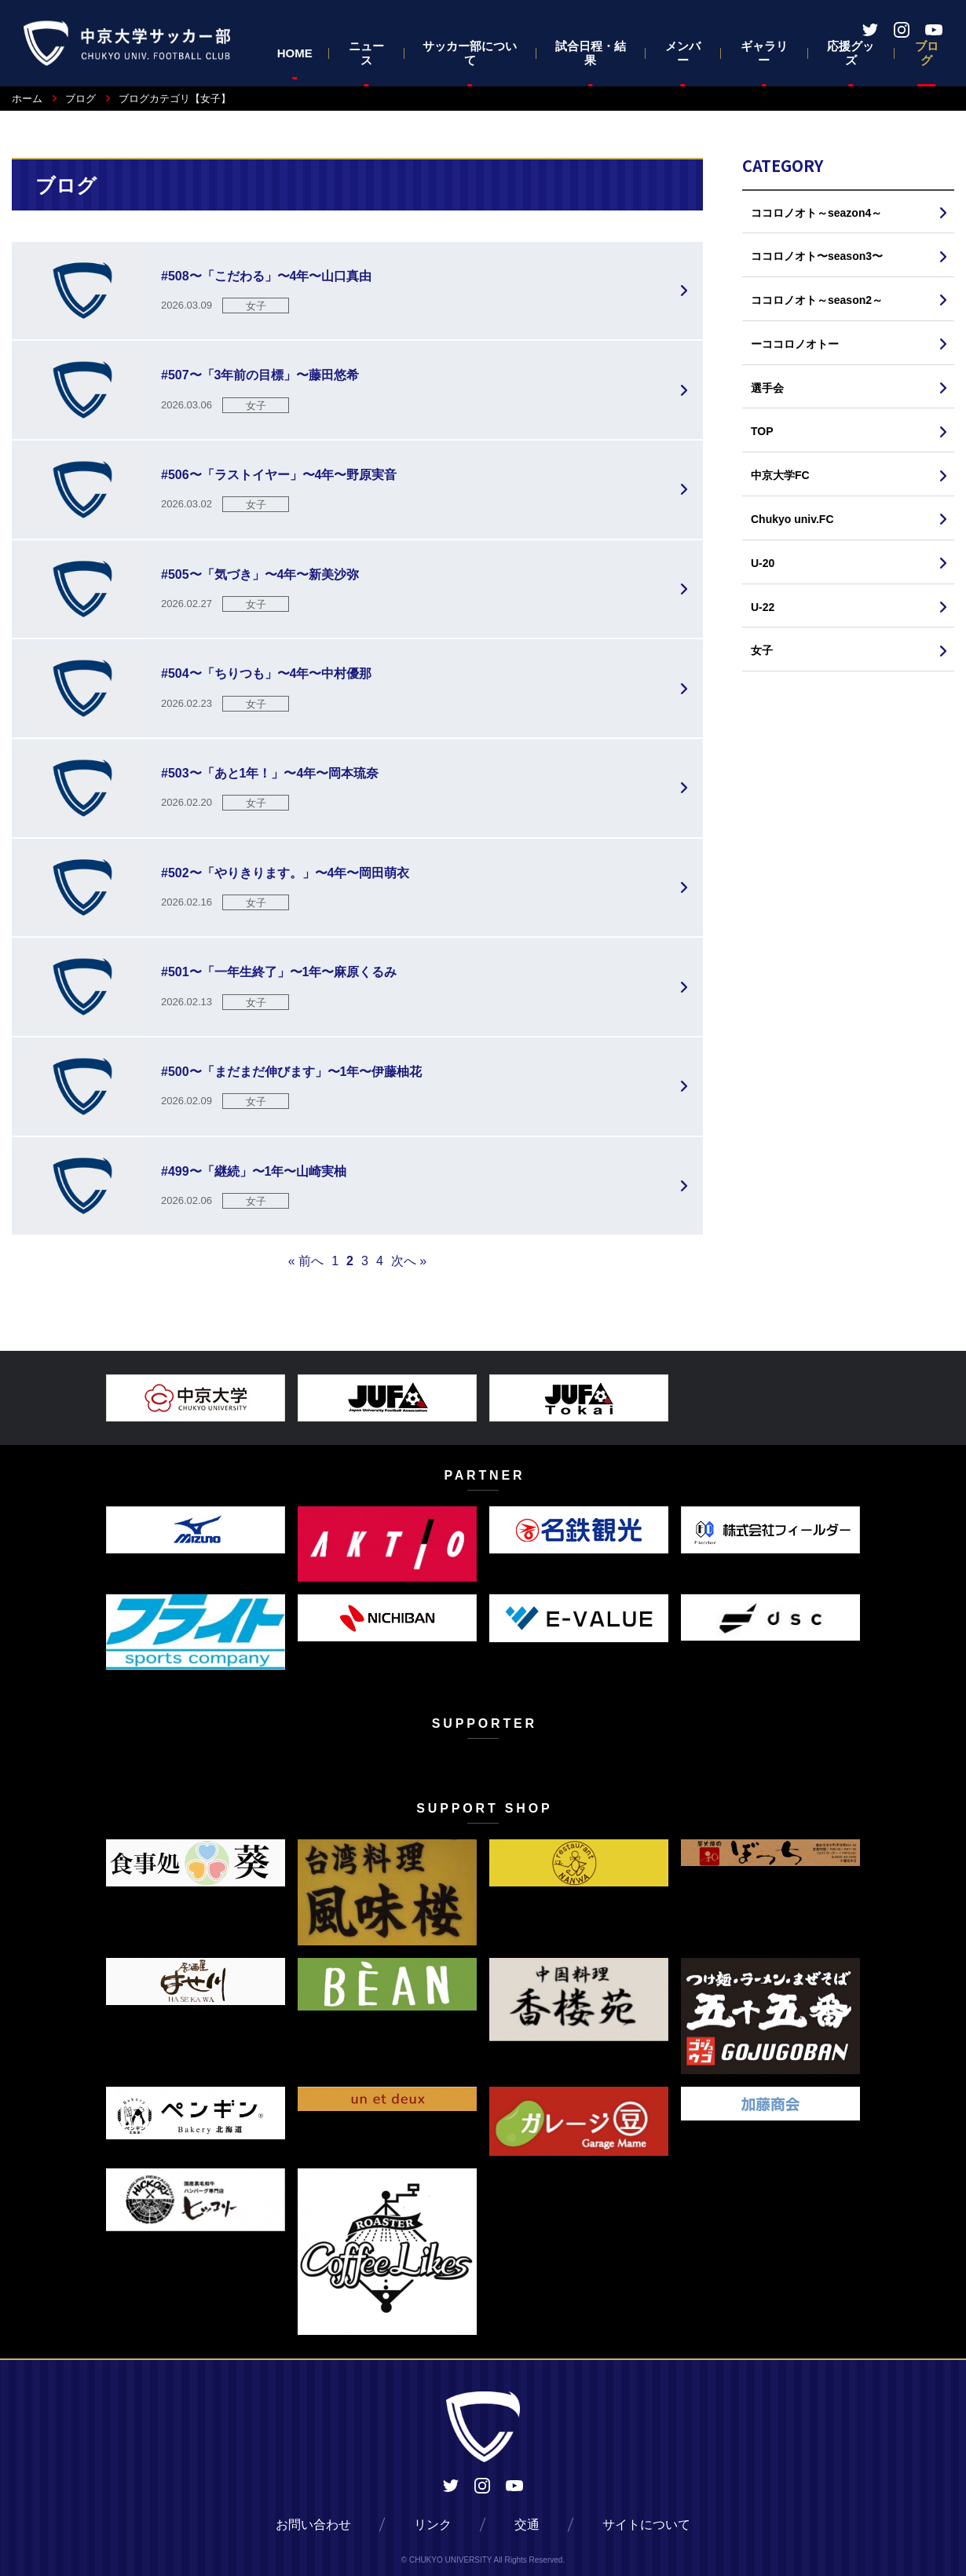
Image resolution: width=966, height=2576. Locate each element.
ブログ (927, 53)
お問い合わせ (313, 2524)
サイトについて (646, 2524)
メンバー (683, 53)
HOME (295, 53)
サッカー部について (470, 53)
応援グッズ (850, 53)
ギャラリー (764, 53)
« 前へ (306, 1261)
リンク (433, 2524)
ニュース (366, 53)
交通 (527, 2524)
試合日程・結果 (590, 53)
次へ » (408, 1261)
